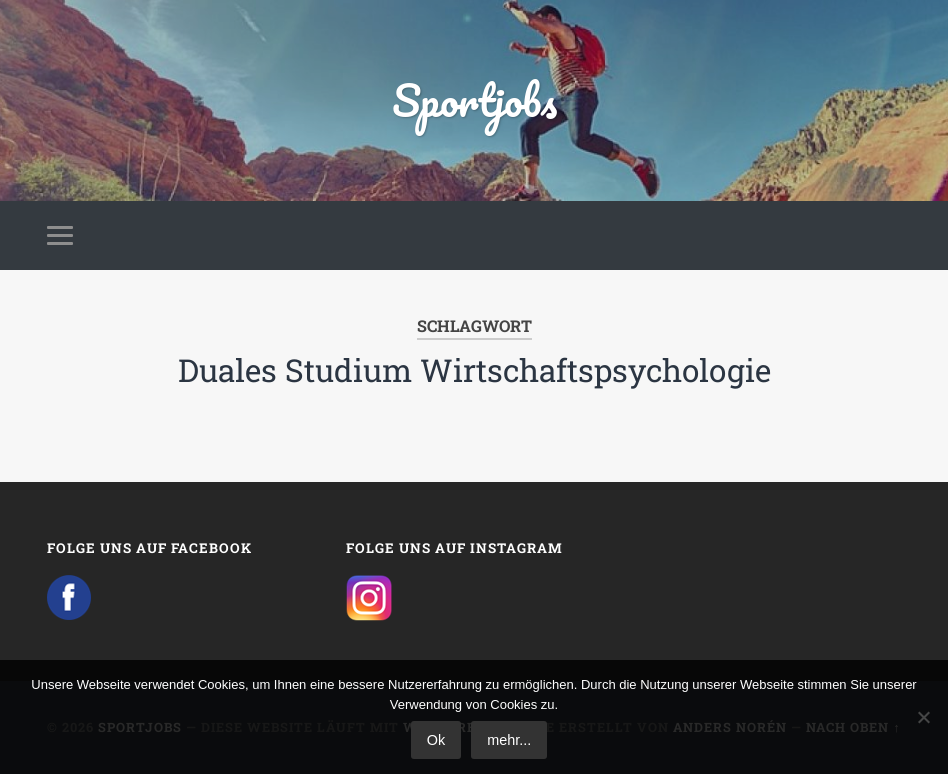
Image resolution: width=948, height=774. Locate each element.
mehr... (509, 740)
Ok (436, 740)
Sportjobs (474, 99)
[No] (923, 717)
